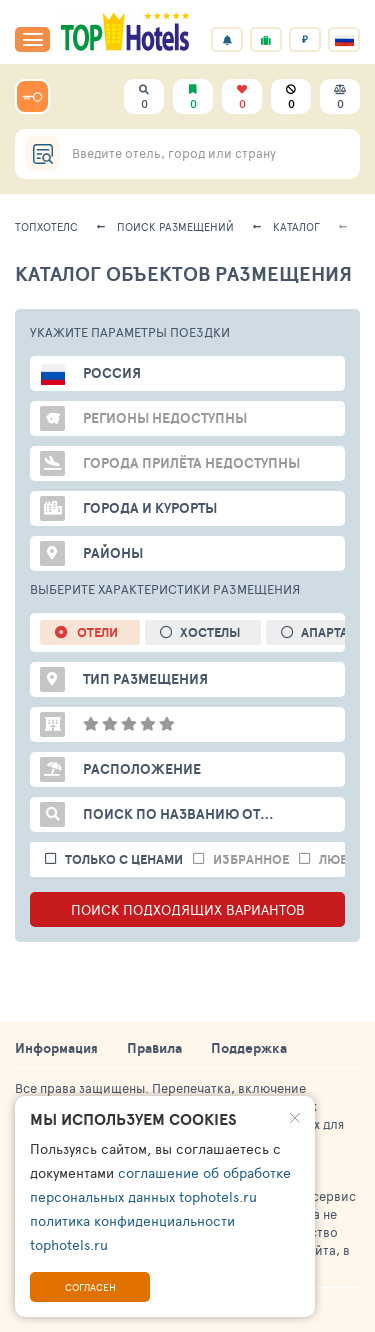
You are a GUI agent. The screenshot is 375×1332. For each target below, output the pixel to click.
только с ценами (124, 859)
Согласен (90, 1287)
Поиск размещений (175, 226)
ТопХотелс (46, 226)
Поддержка (249, 1048)
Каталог (296, 226)
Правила (154, 1048)
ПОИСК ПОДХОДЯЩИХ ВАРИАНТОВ (188, 909)
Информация (56, 1048)
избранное (251, 859)
